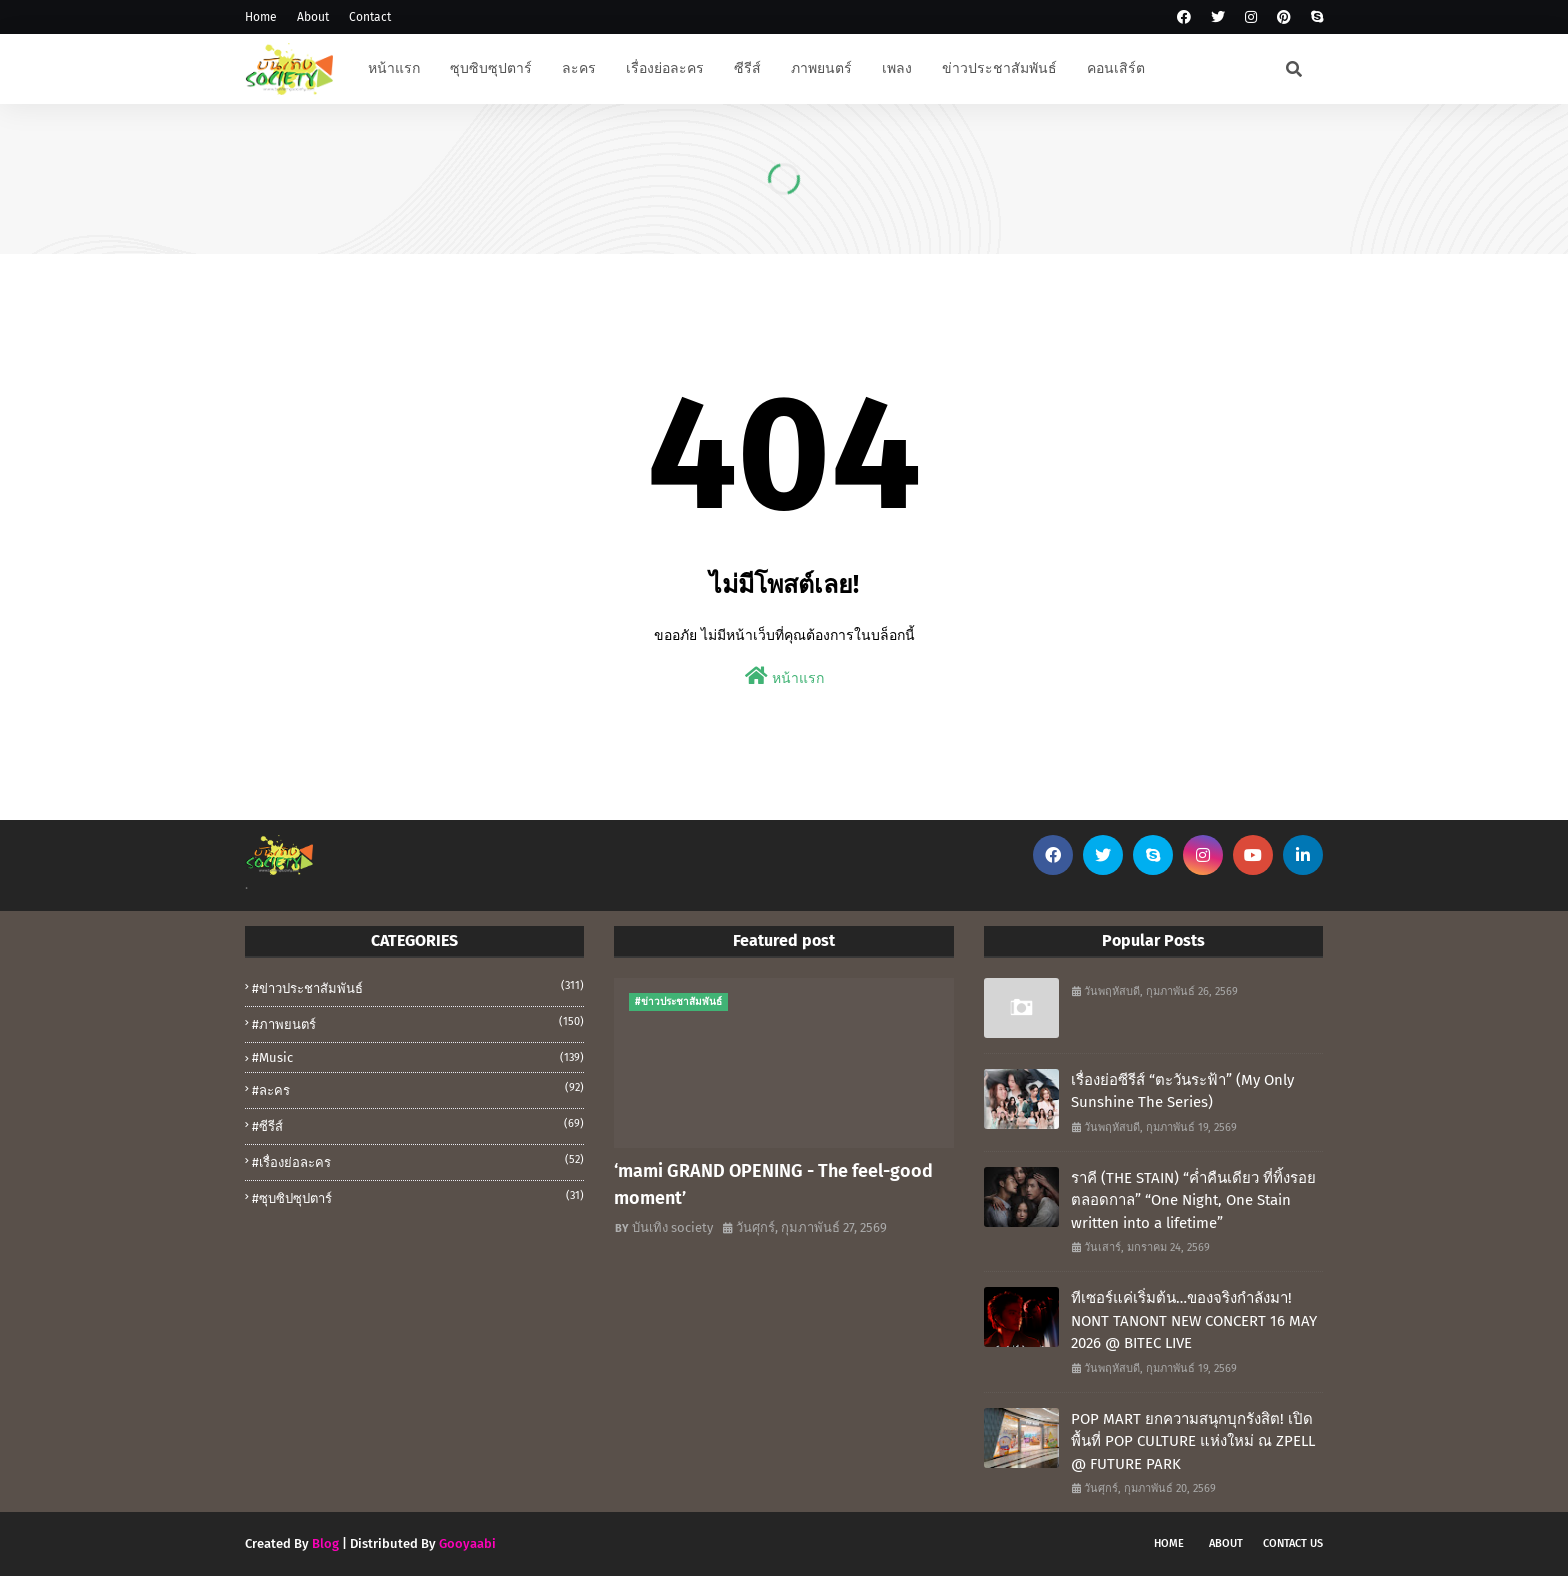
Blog (325, 1543)
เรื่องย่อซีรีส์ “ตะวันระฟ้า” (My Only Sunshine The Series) (1182, 1091)
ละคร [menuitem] (579, 68)
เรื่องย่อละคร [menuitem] (665, 68)
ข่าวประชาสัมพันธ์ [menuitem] (999, 68)
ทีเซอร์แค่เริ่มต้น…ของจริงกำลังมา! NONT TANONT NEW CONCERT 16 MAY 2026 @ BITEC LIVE (1194, 1320)
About (313, 17)
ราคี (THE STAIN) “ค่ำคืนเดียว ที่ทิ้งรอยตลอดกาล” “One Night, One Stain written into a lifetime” (1193, 1200)
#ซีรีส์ (418, 1125)
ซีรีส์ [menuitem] (747, 68)
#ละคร (418, 1089)
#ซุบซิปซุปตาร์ (418, 1197)
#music (418, 1057)
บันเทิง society (672, 1227)
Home (261, 17)
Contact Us (1293, 1543)
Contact (370, 17)
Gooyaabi (467, 1543)
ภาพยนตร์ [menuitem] (821, 68)
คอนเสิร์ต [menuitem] (1116, 68)
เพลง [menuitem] (897, 68)
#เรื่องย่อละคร (418, 1161)
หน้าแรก (784, 676)
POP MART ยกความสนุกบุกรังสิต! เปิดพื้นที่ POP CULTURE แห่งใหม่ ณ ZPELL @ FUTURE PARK (1193, 1441)
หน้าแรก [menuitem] (394, 68)
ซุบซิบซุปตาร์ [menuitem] (491, 68)
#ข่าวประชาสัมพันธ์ (418, 987)
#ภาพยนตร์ (418, 1023)
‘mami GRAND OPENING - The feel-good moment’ (773, 1184)
